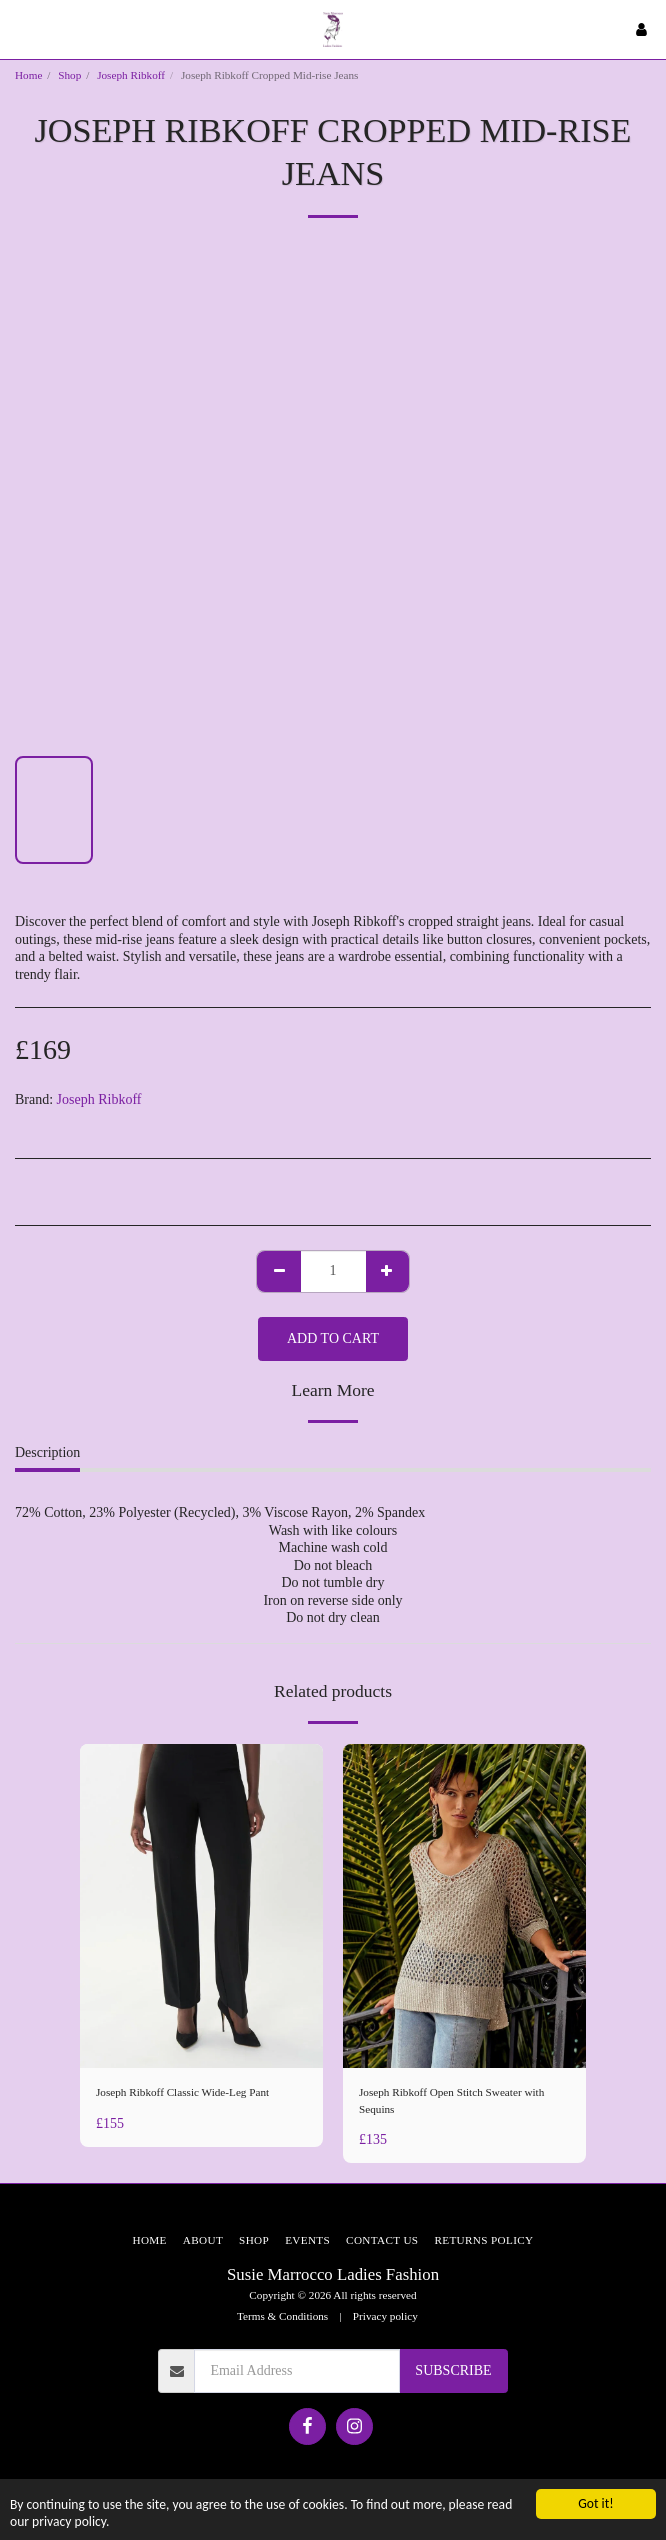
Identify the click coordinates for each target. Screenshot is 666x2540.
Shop (69, 75)
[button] (22, 29)
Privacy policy (385, 2316)
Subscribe (453, 2370)
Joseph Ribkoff (131, 75)
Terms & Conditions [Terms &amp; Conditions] (282, 2316)
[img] (201, 1906)
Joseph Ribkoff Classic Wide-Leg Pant (182, 2092)
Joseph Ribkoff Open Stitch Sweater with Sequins (451, 2100)
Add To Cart (333, 1338)
